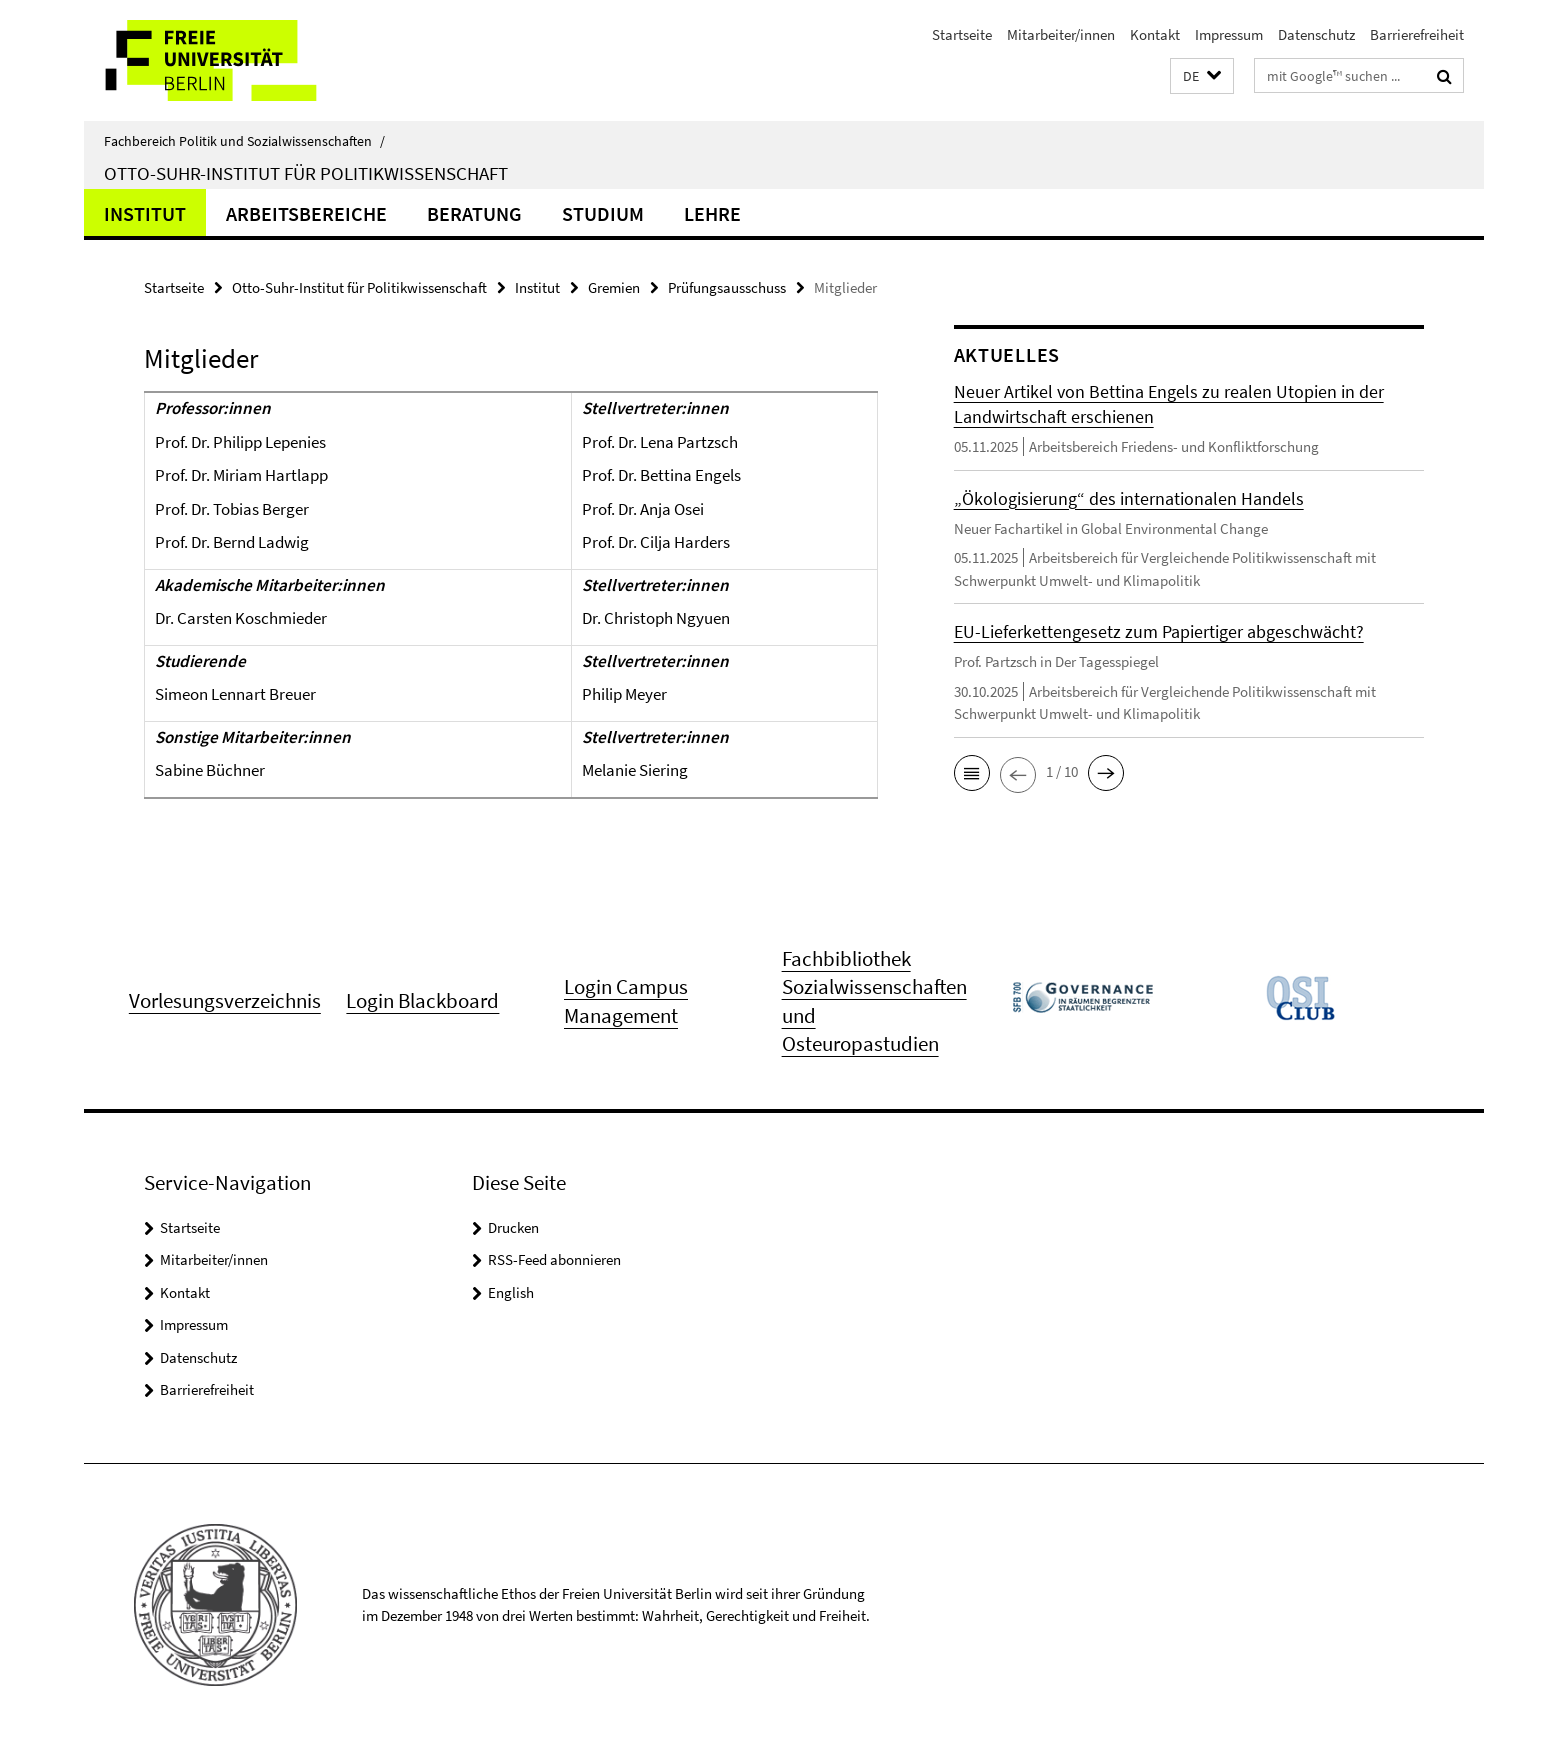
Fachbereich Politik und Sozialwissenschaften (244, 141)
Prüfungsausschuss (727, 287)
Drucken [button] (513, 1227)
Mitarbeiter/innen (1061, 34)
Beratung (474, 213)
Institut (145, 213)
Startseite (962, 34)
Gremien (614, 287)
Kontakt (1155, 34)
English (511, 1292)
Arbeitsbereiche (306, 213)
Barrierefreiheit (1417, 34)
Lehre (712, 213)
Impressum (1229, 34)
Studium (603, 213)
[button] (1202, 76)
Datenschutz (1316, 34)
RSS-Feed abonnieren (554, 1259)
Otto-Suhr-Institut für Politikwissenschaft (306, 173)
